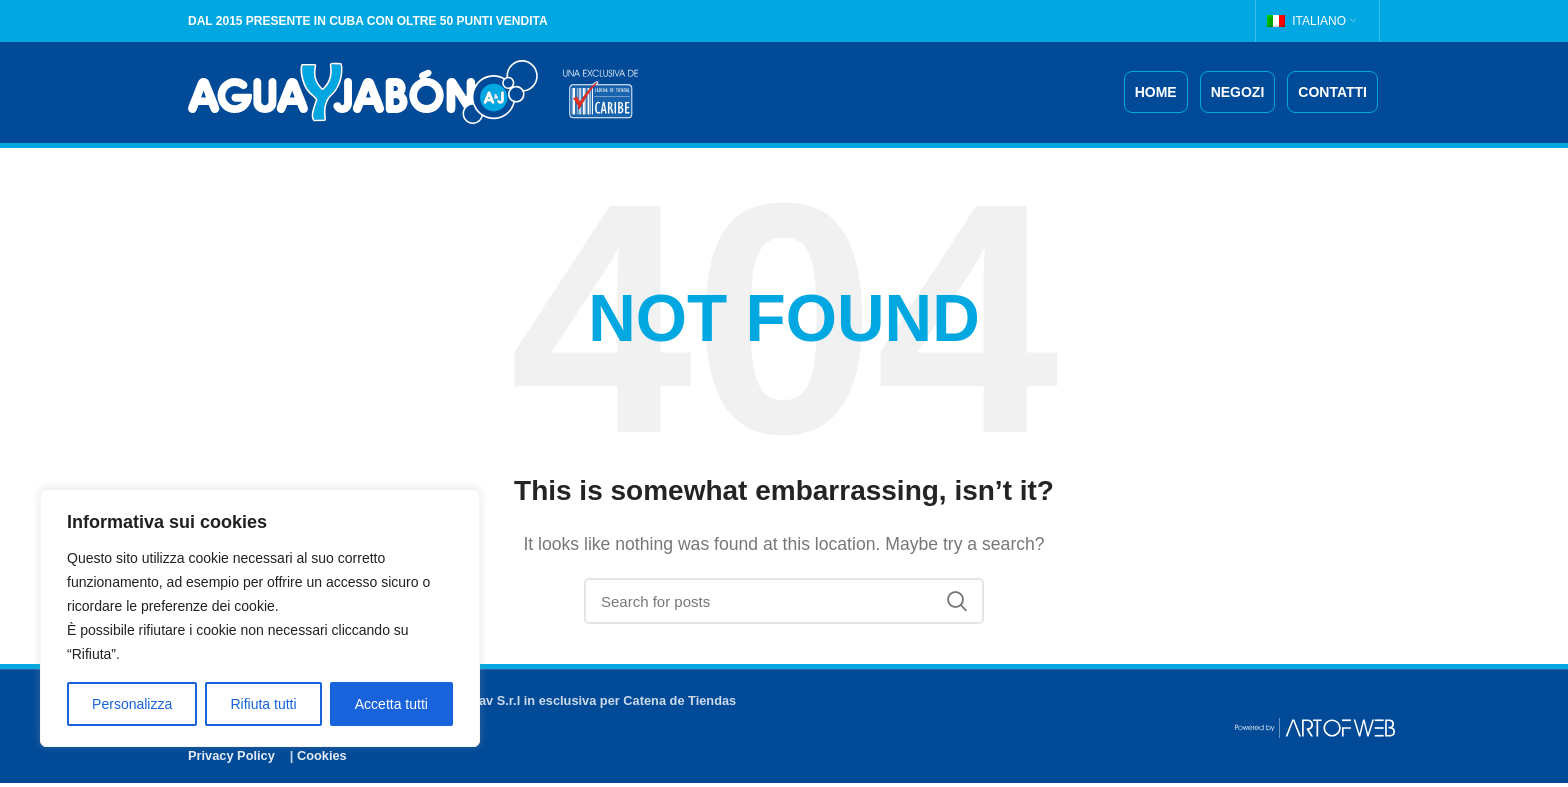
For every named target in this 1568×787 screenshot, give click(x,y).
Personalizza (132, 704)
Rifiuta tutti (263, 704)
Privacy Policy (231, 758)
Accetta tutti (391, 704)
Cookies (322, 758)
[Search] (784, 605)
